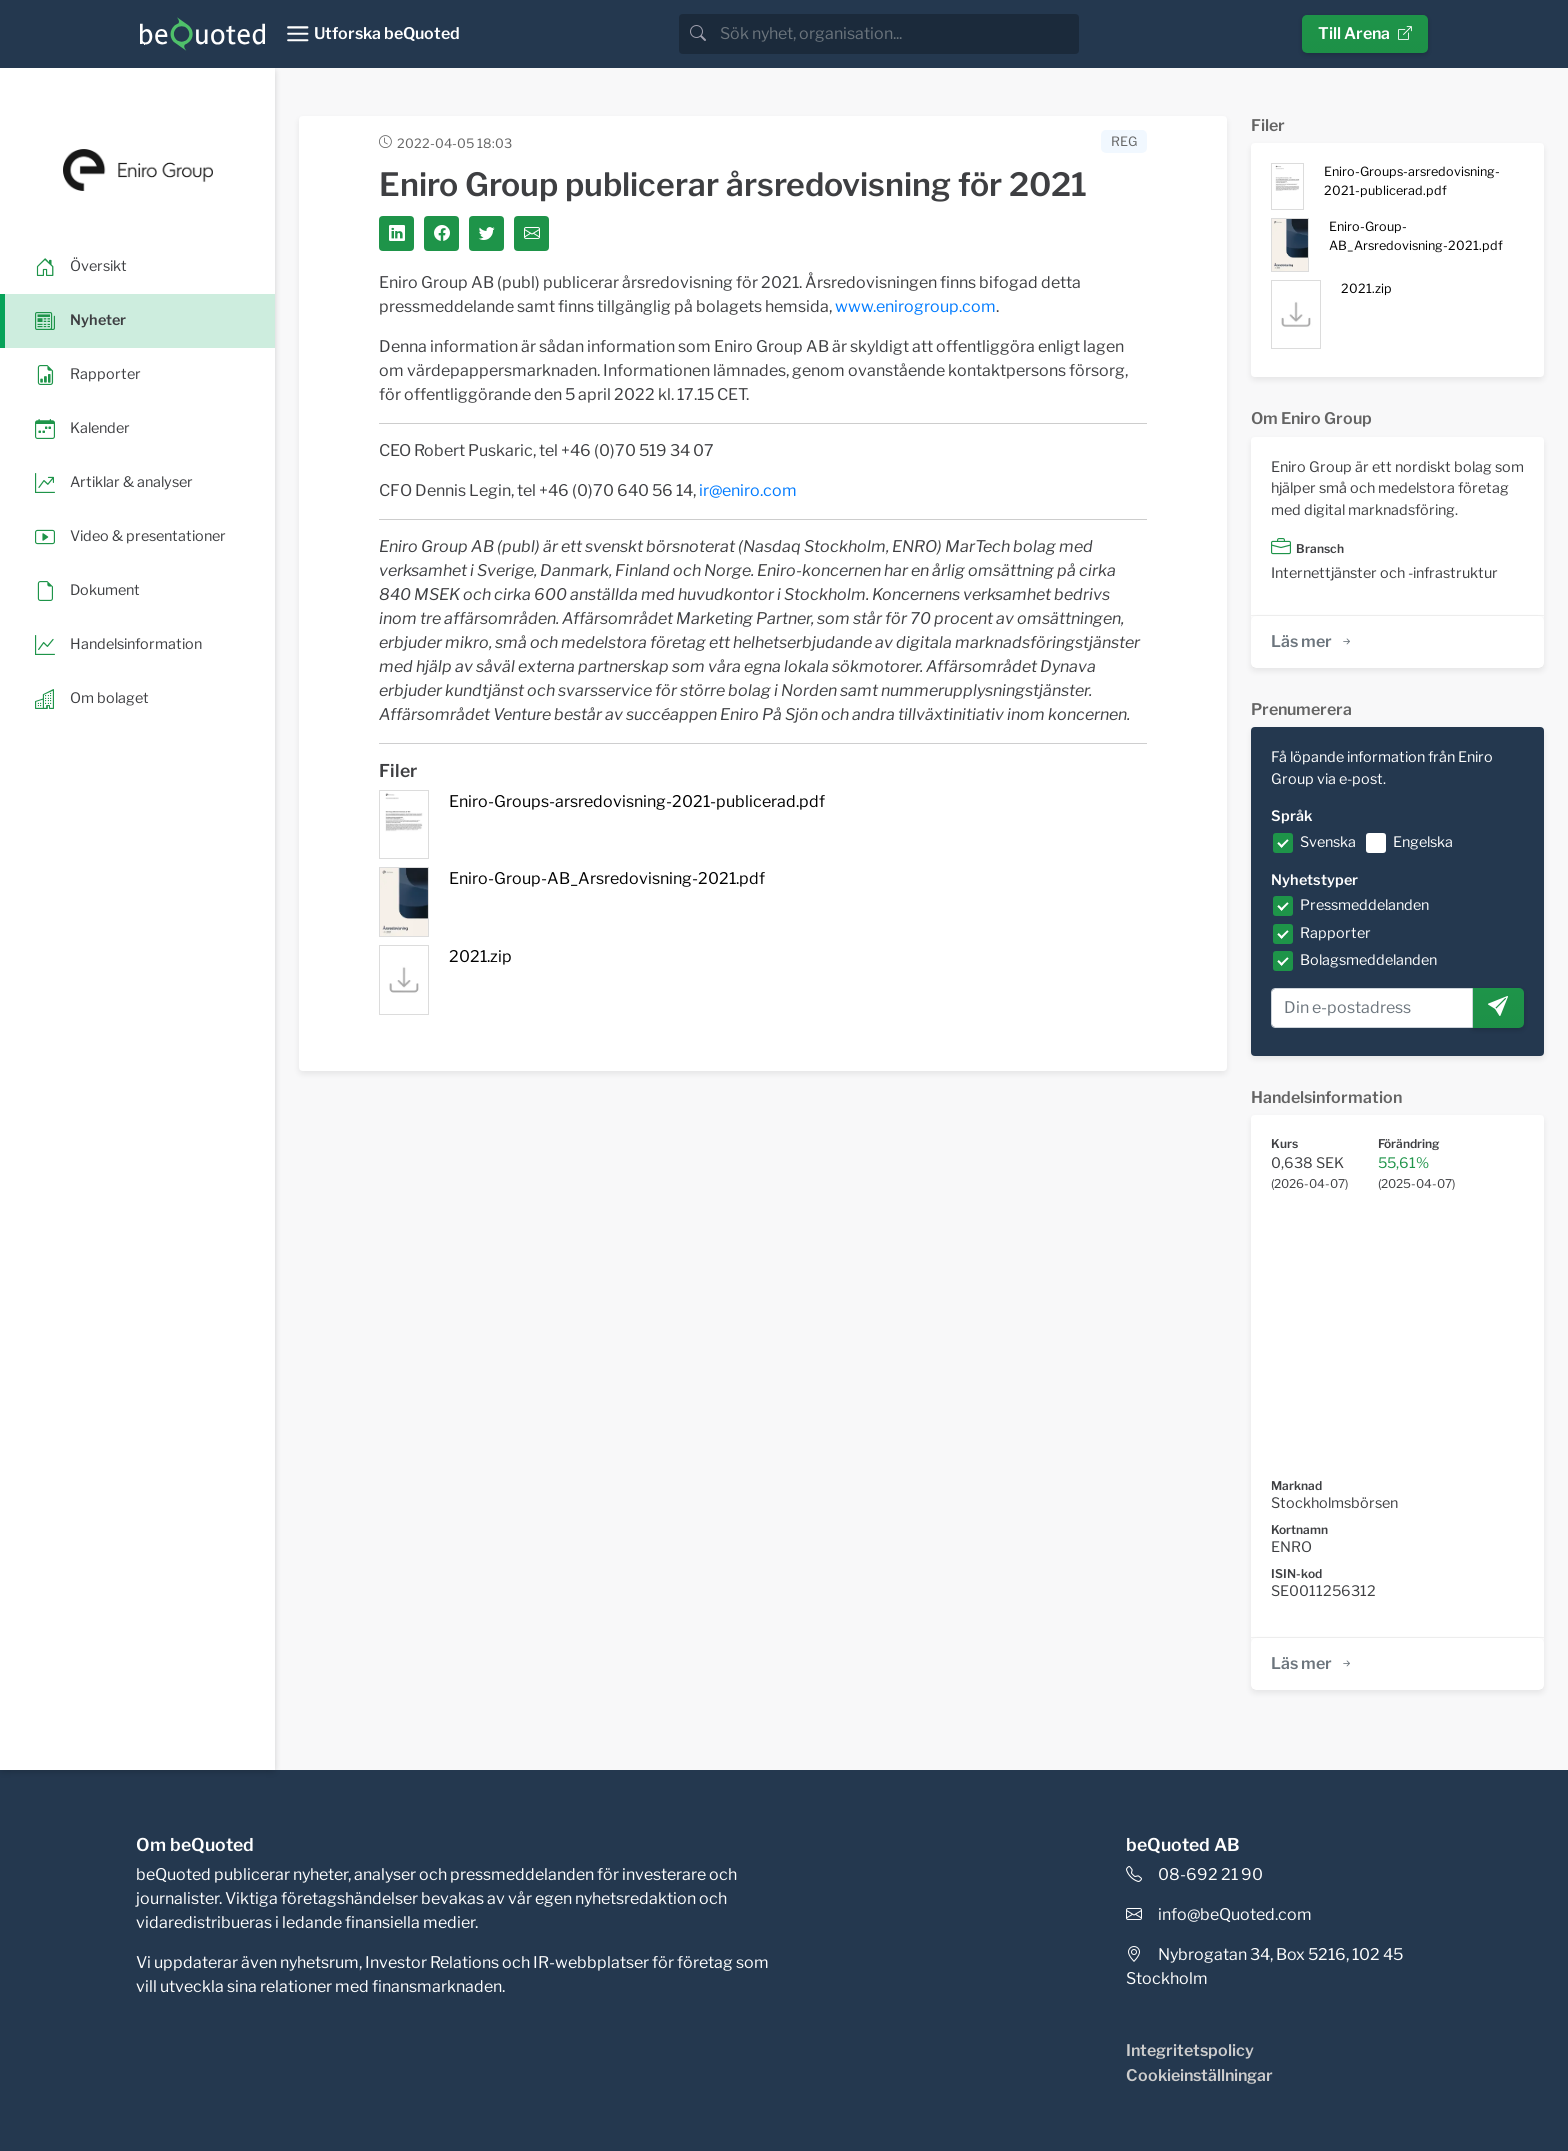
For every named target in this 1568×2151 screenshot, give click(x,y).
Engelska (1423, 842)
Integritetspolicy (1190, 2050)
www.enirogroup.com (915, 306)
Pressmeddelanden (1364, 905)
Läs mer (1312, 641)
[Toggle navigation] (372, 34)
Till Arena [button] (1365, 33)
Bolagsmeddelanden (1368, 960)
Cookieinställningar (1199, 2075)
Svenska (1328, 842)
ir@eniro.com (748, 490)
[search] (897, 34)
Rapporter (1335, 933)
